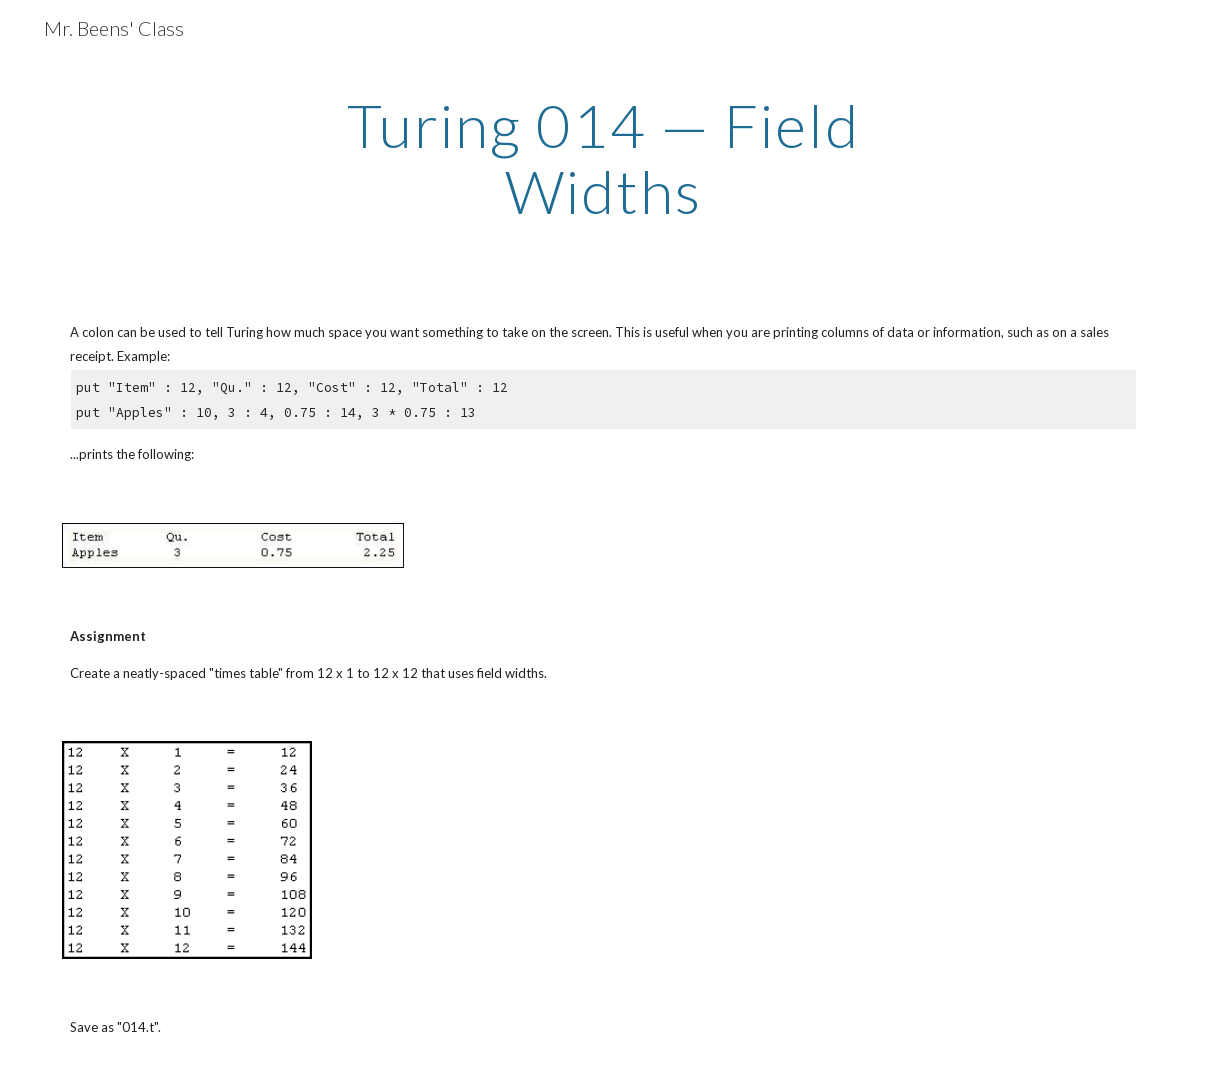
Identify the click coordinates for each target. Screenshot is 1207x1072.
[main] (603, 158)
